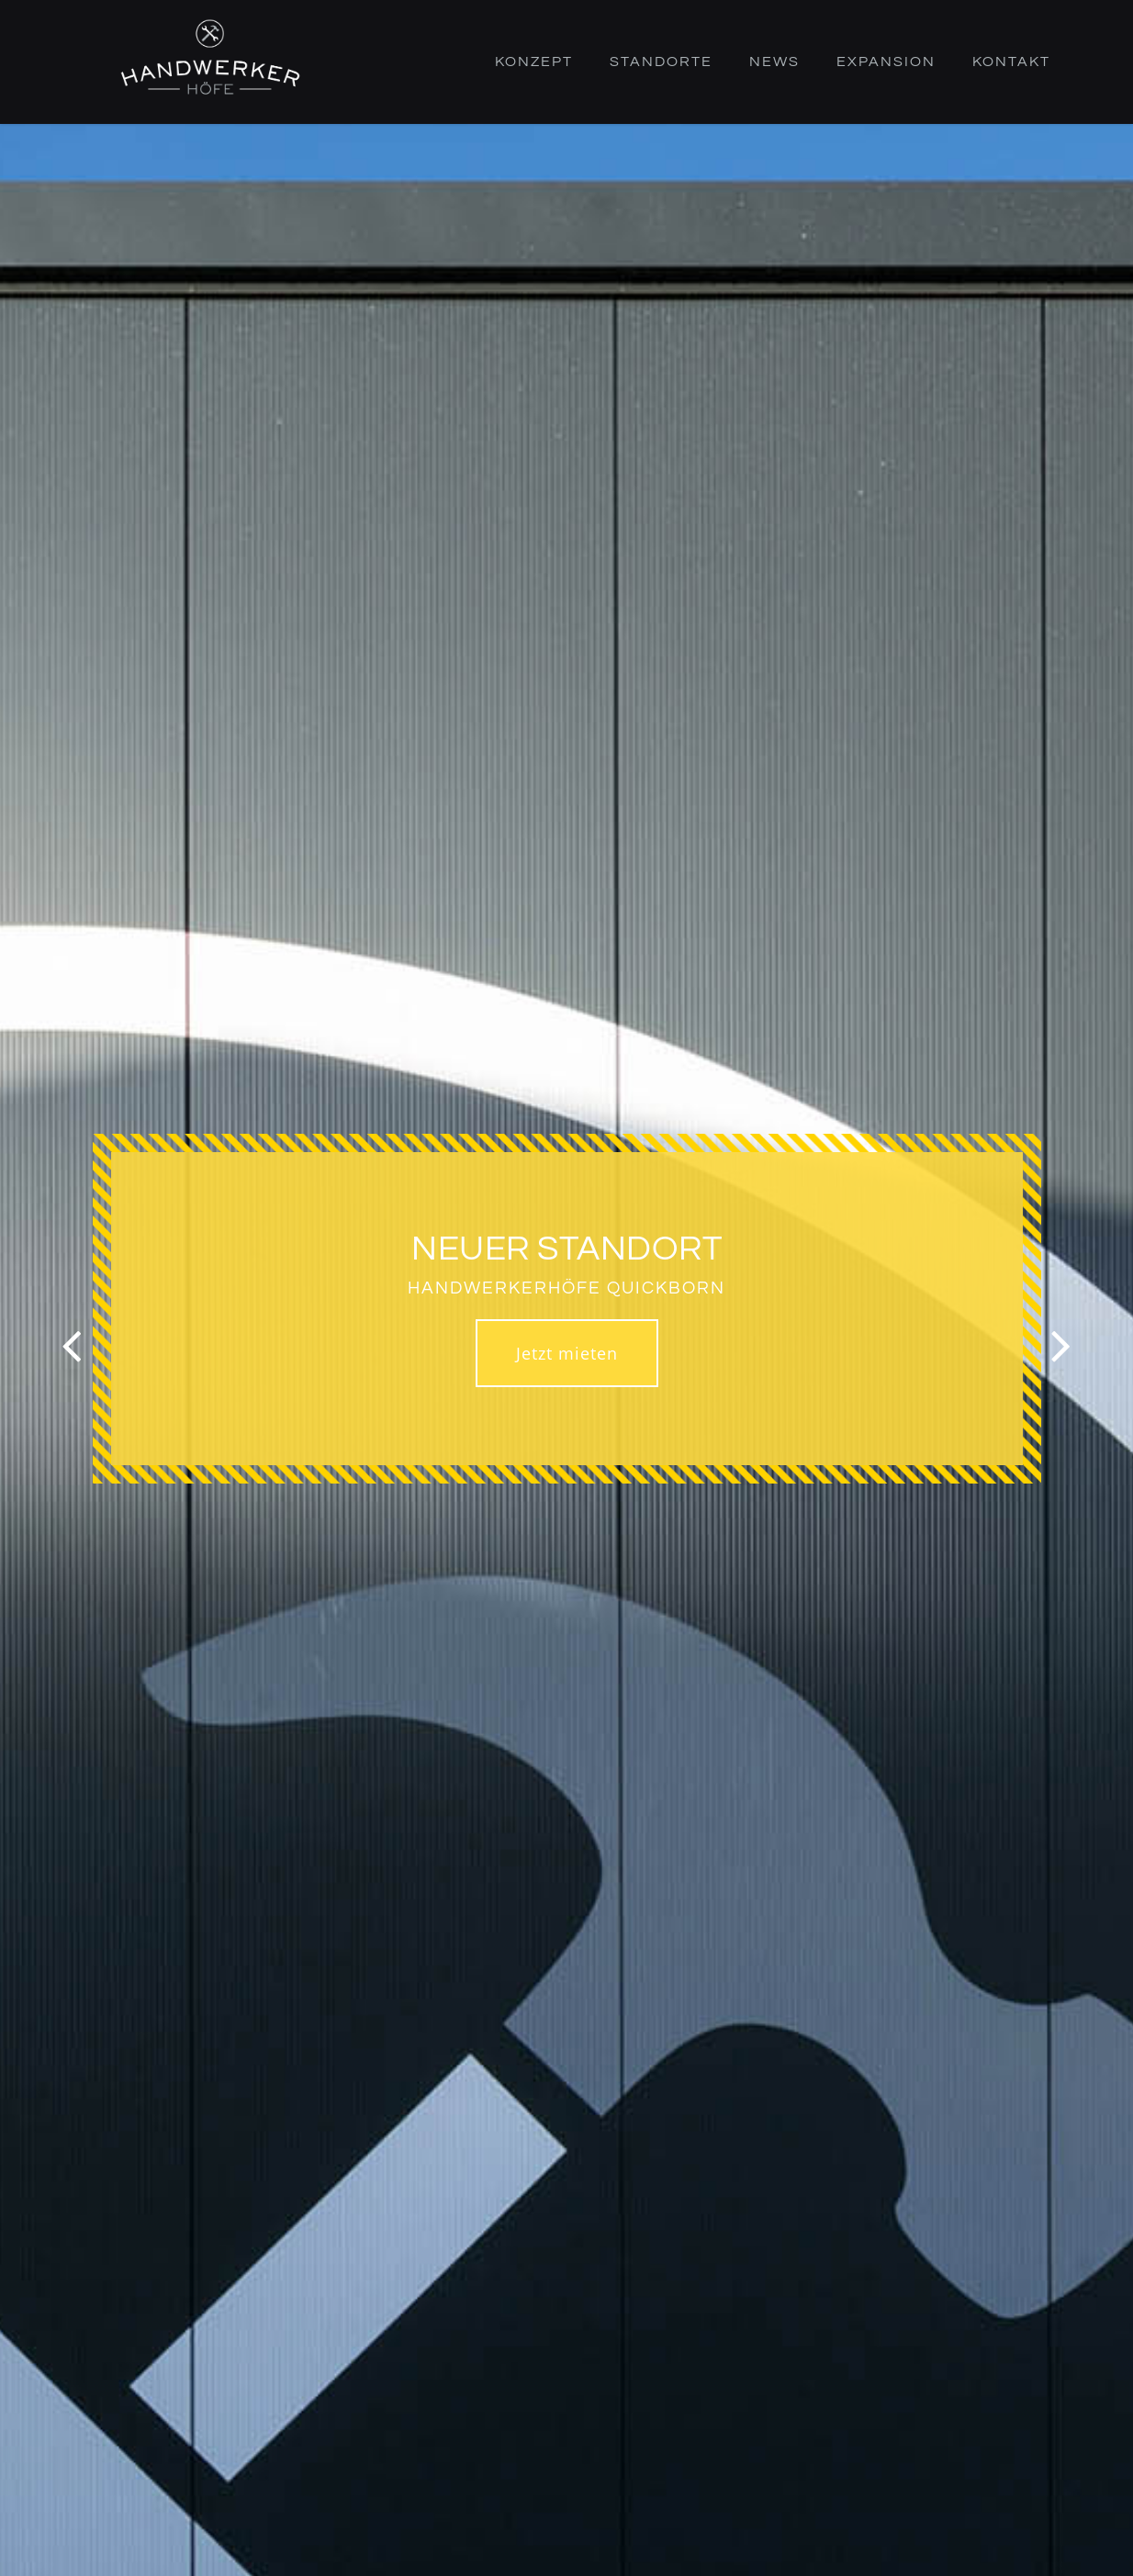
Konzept (534, 62)
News (774, 62)
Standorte (661, 62)
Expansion (886, 62)
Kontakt (1011, 62)
